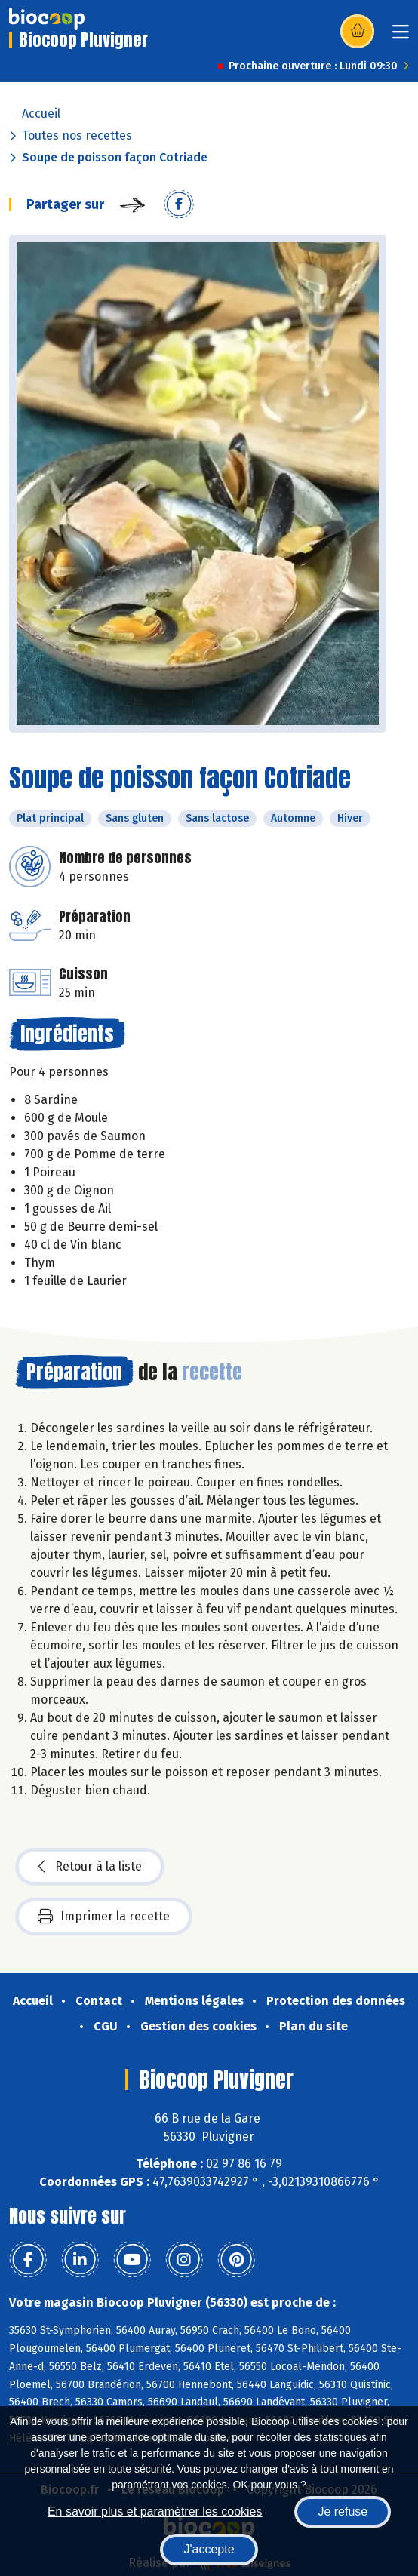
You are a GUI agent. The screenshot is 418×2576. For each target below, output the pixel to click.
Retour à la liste (90, 1866)
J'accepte (208, 2549)
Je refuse (342, 2511)
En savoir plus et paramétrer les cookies (155, 2511)
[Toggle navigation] (400, 36)
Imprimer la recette (104, 1916)
